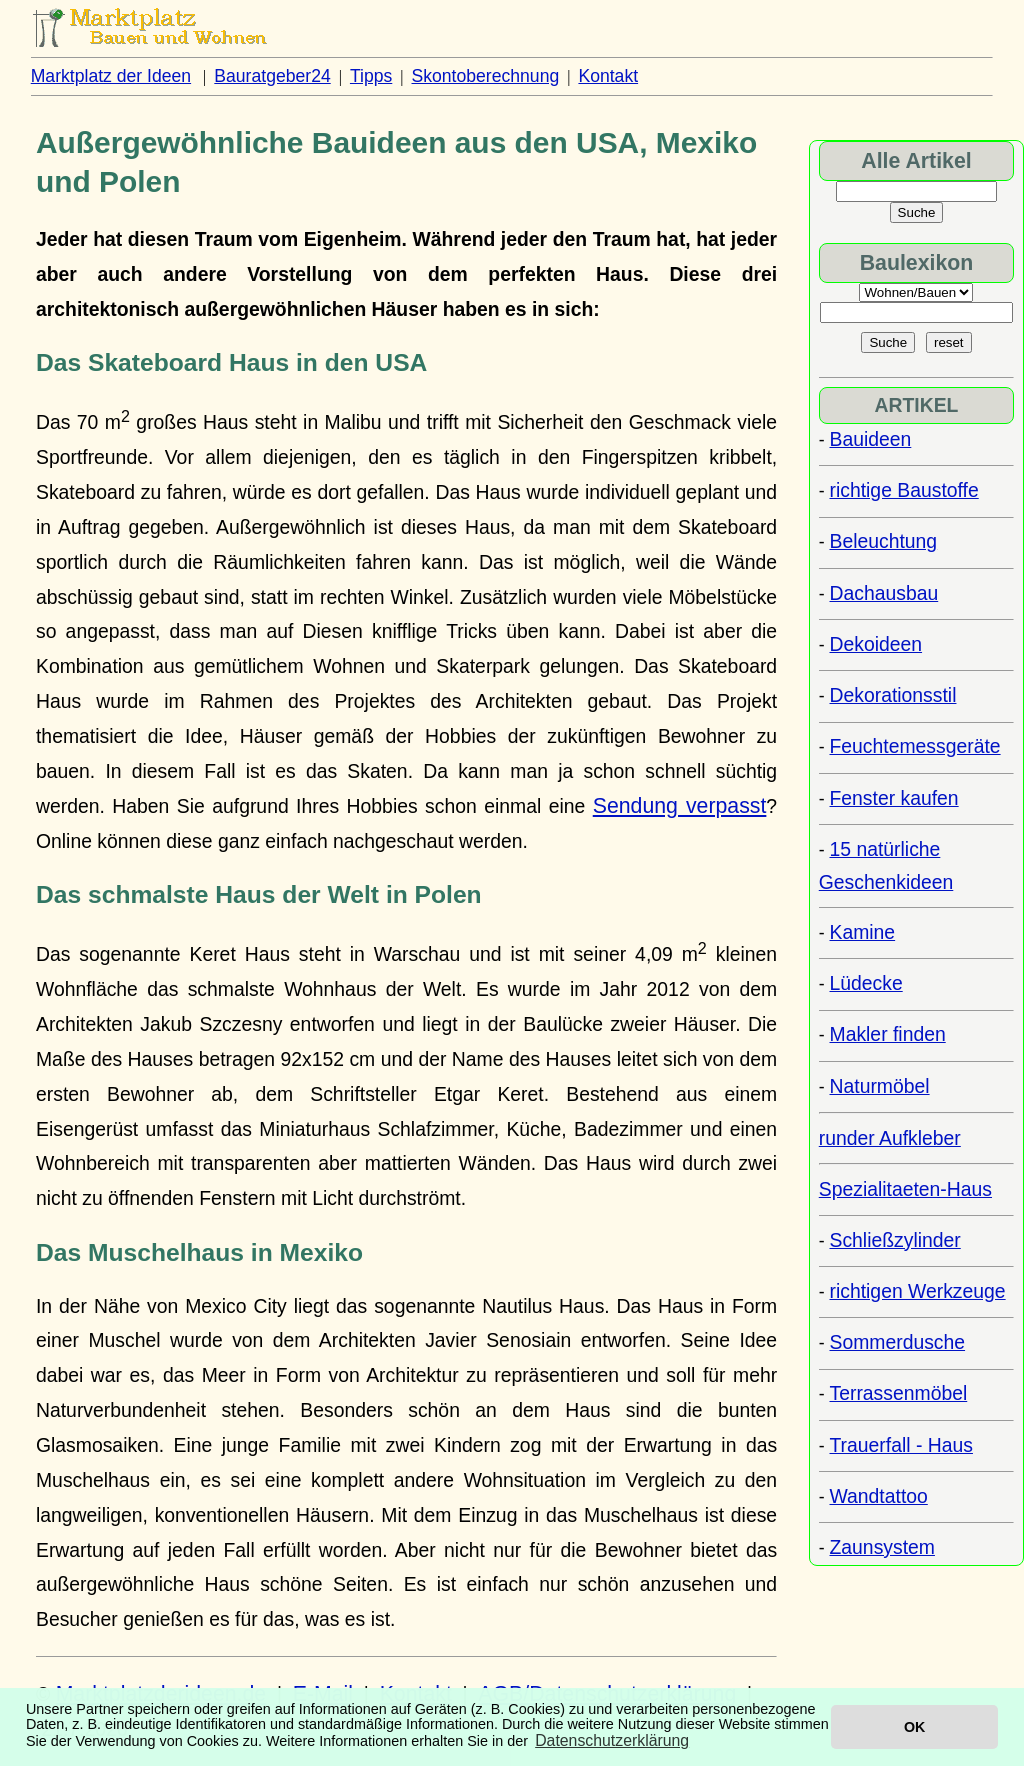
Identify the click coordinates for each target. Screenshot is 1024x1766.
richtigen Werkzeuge (918, 1291)
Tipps (371, 76)
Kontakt (608, 76)
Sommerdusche (898, 1342)
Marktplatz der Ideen (111, 76)
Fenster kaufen (894, 798)
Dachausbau (884, 593)
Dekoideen (876, 644)
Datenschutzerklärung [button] (612, 1740)
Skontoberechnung (486, 76)
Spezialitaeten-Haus (905, 1189)
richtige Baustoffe (904, 490)
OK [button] (914, 1727)
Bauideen (871, 439)
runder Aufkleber (890, 1138)
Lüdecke (866, 983)
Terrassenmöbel (899, 1393)
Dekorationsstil (893, 695)
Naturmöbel (880, 1086)
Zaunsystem (882, 1547)
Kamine (863, 932)
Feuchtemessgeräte (915, 746)
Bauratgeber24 (272, 76)
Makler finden (888, 1034)
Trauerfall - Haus (901, 1445)
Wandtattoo (879, 1496)
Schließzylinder (895, 1240)
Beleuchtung (884, 541)
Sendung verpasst (680, 806)
